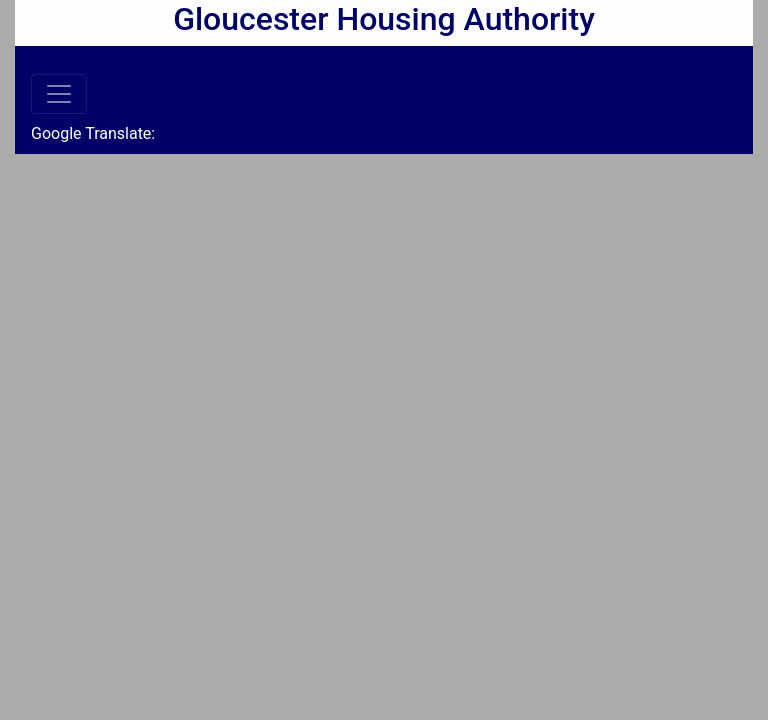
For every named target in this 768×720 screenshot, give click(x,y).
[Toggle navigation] (59, 94)
